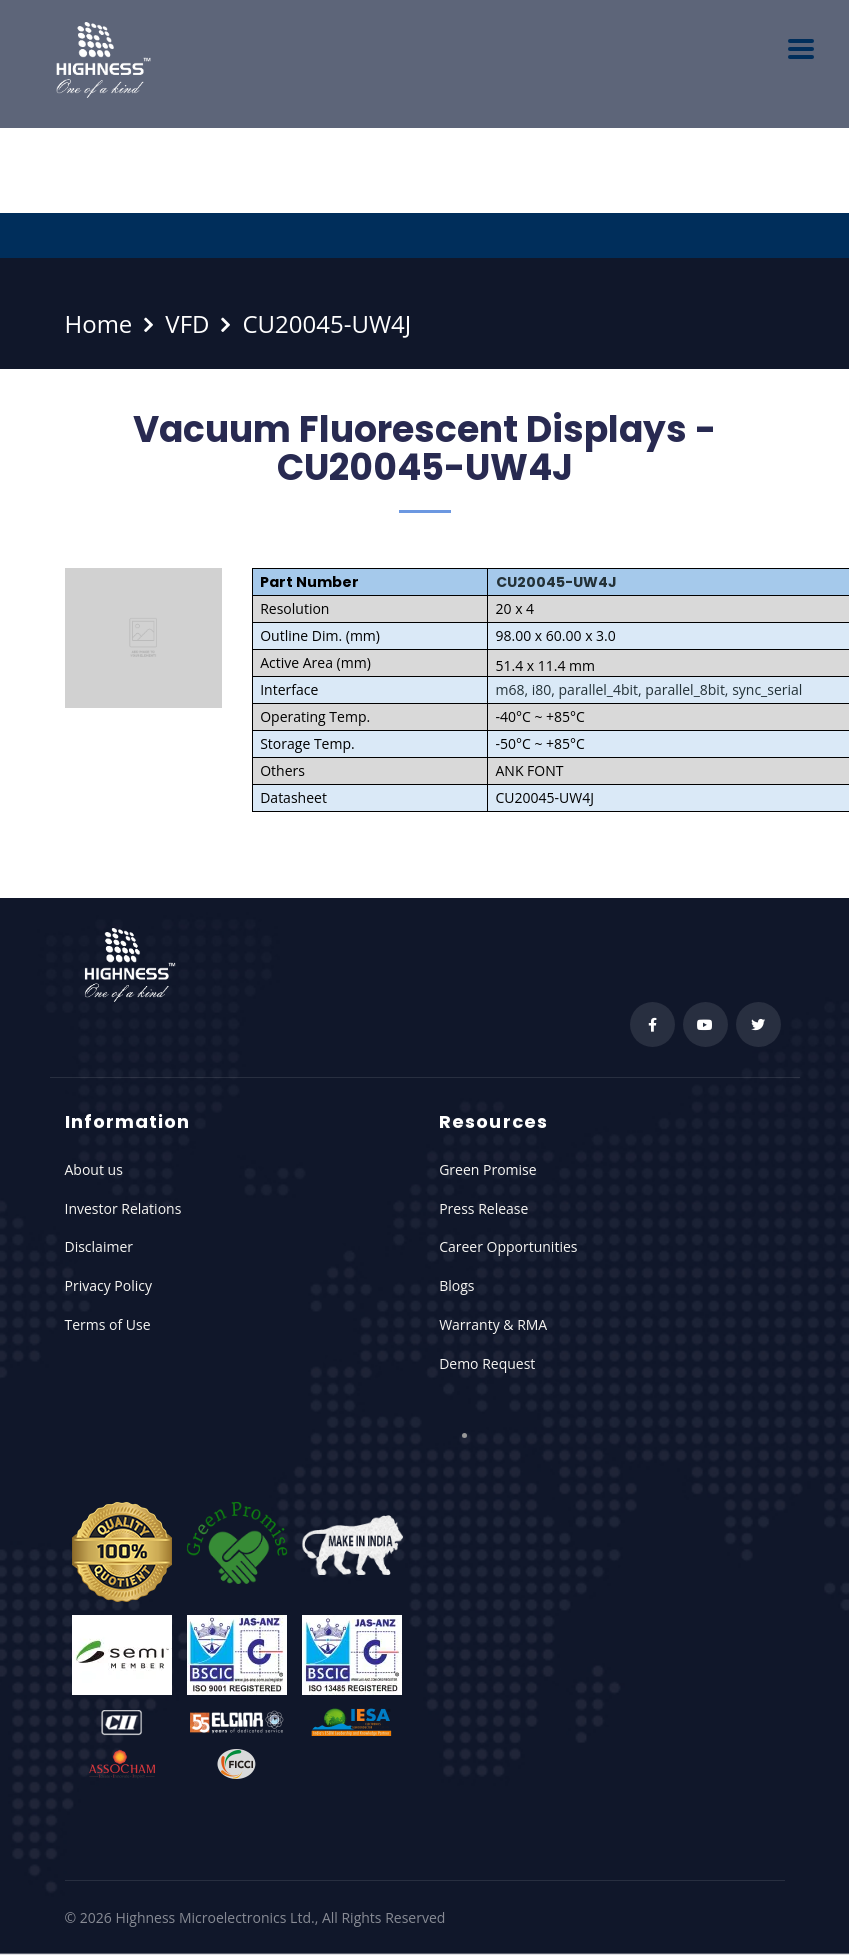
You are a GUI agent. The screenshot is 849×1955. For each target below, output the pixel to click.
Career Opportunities (508, 1246)
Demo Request (487, 1363)
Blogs (456, 1285)
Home (99, 323)
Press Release (483, 1208)
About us (94, 1169)
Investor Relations (123, 1208)
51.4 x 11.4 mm (546, 665)
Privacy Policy (108, 1285)
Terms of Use (108, 1324)
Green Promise (487, 1169)
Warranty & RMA (493, 1324)
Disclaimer (99, 1246)
